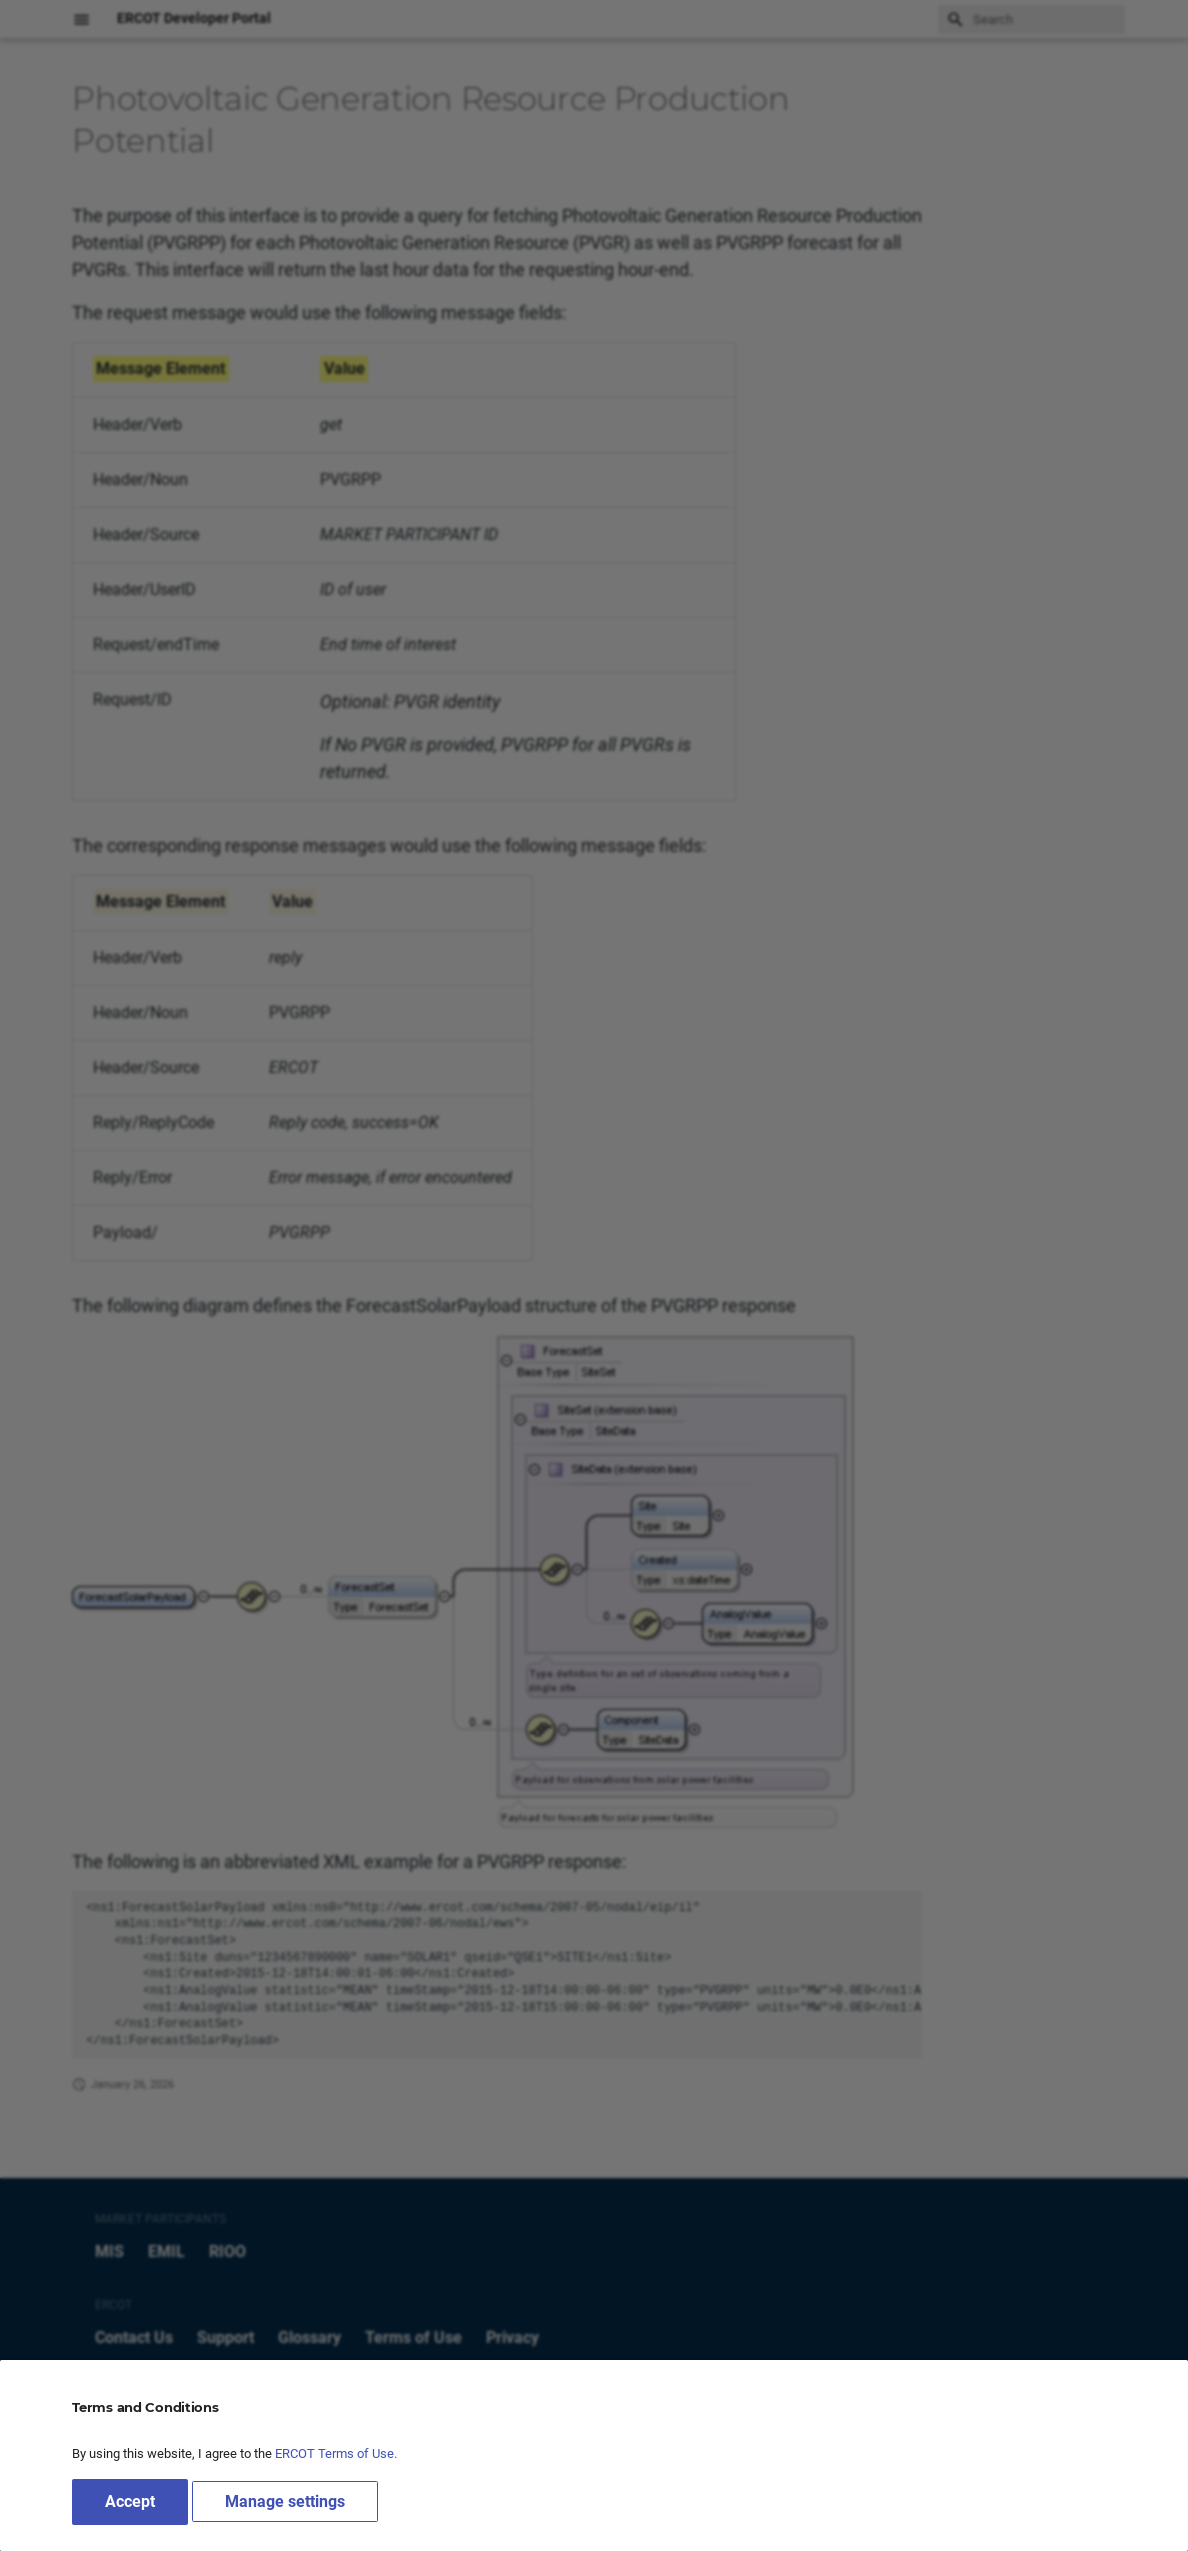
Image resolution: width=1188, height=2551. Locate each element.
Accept (130, 2501)
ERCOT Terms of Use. (336, 2453)
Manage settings (285, 2501)
